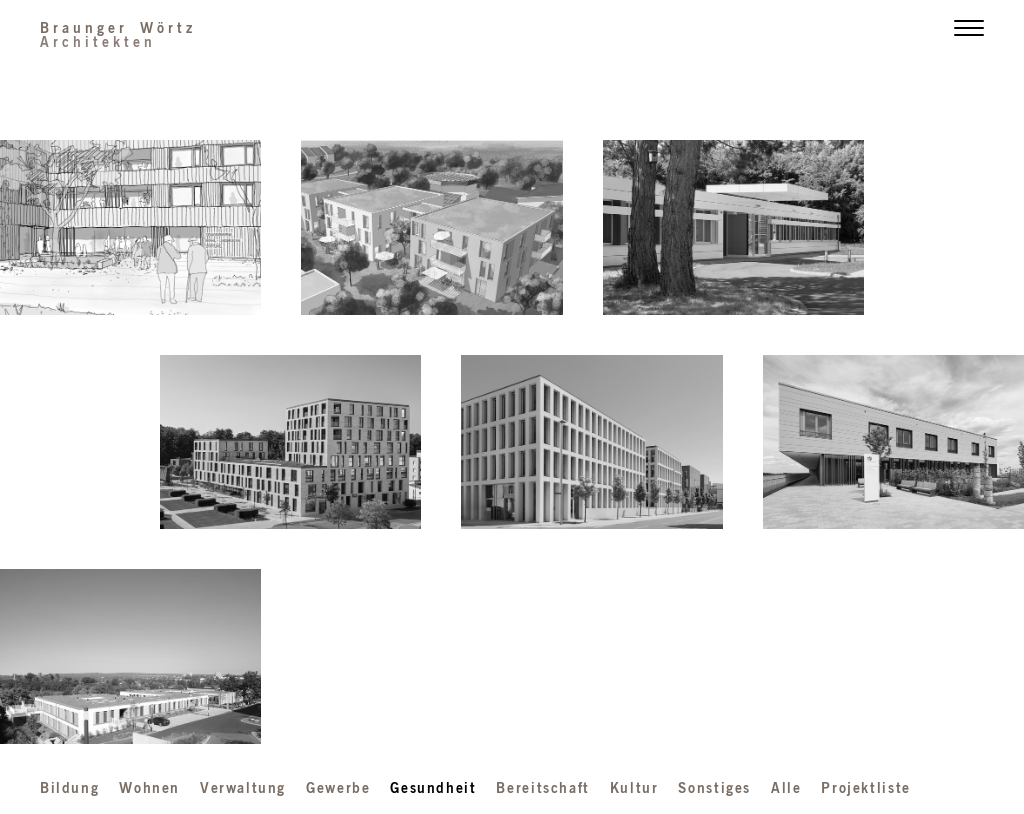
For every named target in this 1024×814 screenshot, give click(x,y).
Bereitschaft (542, 787)
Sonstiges (714, 787)
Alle (786, 787)
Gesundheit (433, 787)
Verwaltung (243, 787)
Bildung (69, 787)
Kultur (634, 787)
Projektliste (865, 787)
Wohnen (149, 787)
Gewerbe (338, 787)
